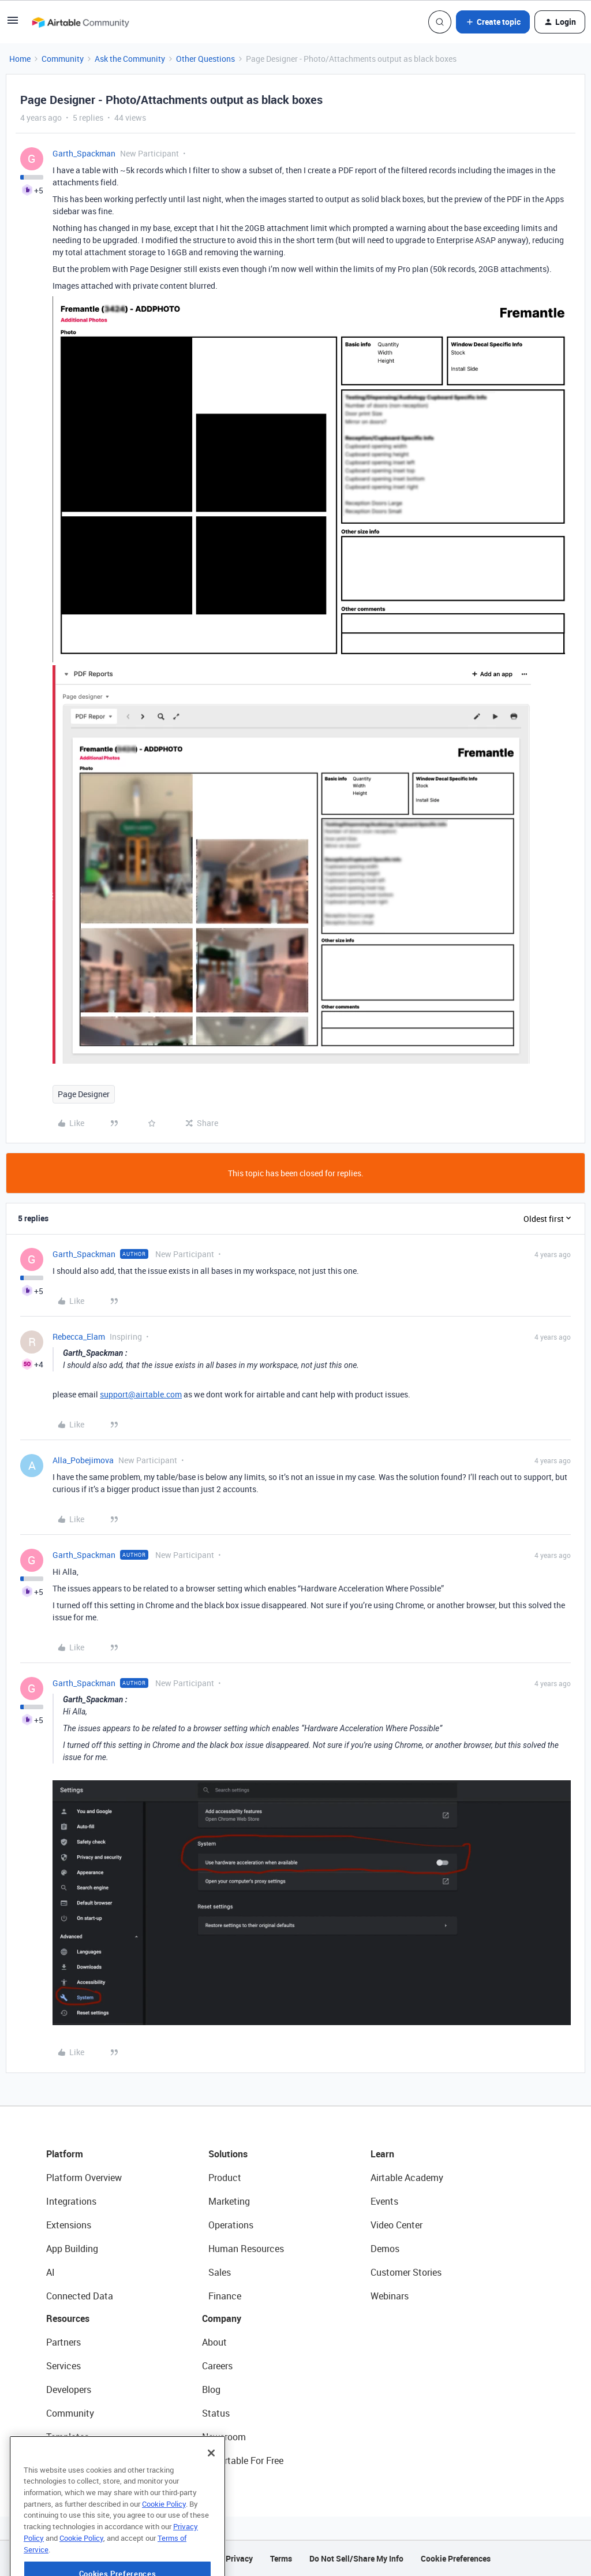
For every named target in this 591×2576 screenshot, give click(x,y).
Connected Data (79, 2296)
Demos (385, 2248)
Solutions (228, 2154)
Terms (281, 2558)
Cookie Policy (164, 2538)
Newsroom (224, 2436)
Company (221, 2318)
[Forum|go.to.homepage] (80, 21)
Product (224, 2177)
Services (63, 2365)
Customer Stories (406, 2272)
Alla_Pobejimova (83, 1460)
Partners (63, 2342)
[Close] (211, 2487)
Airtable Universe (80, 2460)
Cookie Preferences (456, 2558)
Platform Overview (84, 2177)
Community (63, 58)
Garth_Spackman (84, 153)
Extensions (68, 2225)
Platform (64, 2154)
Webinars (390, 2296)
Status (216, 2413)
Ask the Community (130, 58)
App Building (72, 2248)
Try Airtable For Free (242, 2460)
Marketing (229, 2201)
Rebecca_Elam (79, 1336)
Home (20, 58)
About (214, 2342)
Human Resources (246, 2248)
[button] (13, 23)
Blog (211, 2389)
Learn (382, 2154)
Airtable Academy (407, 2177)
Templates (67, 2436)
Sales (219, 2272)
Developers (68, 2389)
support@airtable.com (141, 1394)
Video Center (396, 2225)
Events (384, 2201)
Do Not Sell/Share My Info (356, 2558)
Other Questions (205, 58)
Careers (217, 2365)
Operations (230, 2225)
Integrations (71, 2201)
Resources (67, 2318)
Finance (224, 2296)
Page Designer (84, 1093)
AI (50, 2272)
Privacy (239, 2558)
